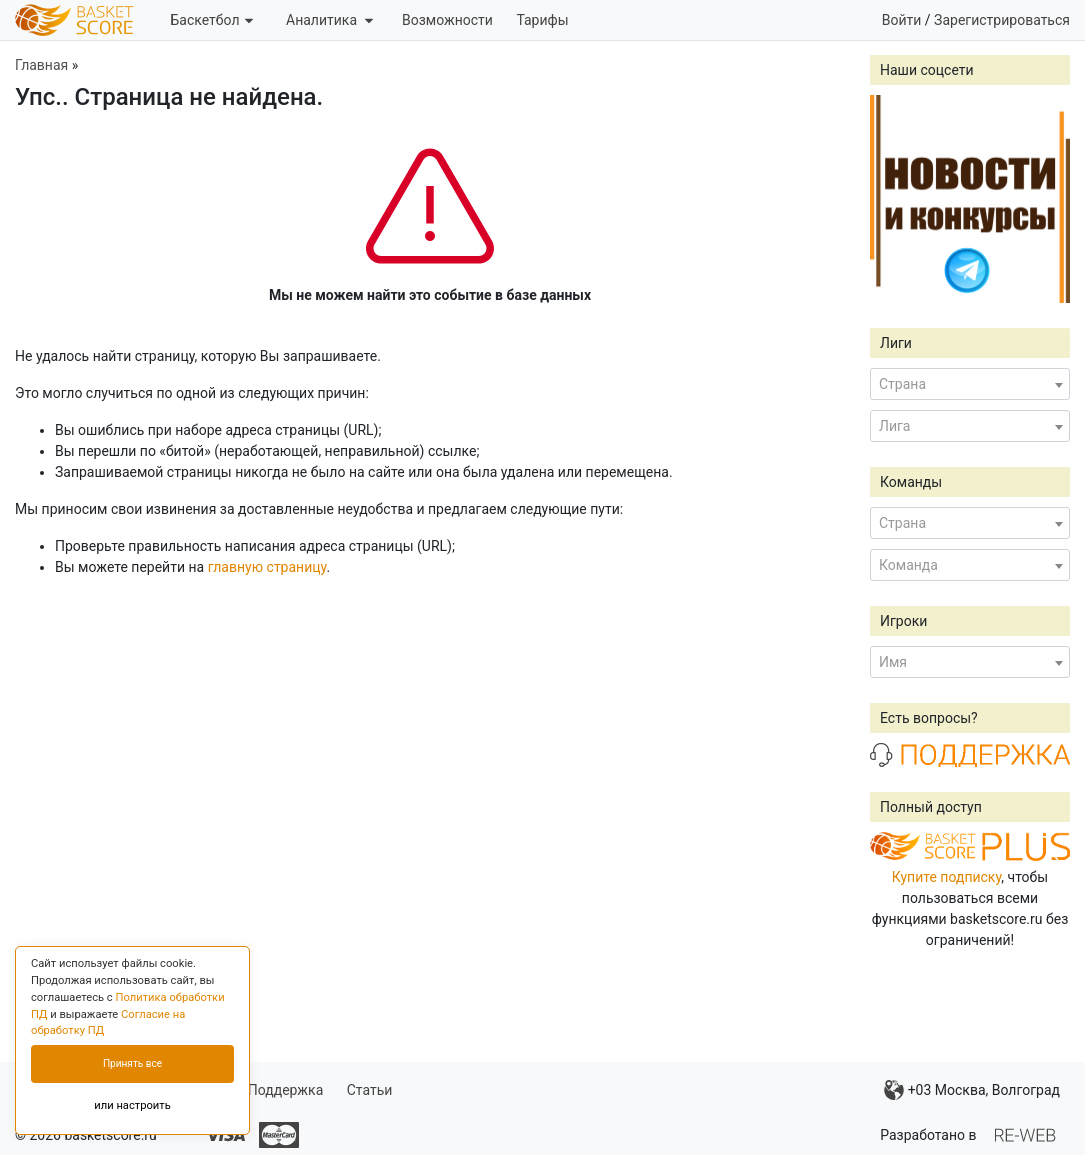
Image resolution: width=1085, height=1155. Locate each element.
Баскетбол (211, 20)
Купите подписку (947, 877)
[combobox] (970, 384)
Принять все (132, 1063)
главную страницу (267, 567)
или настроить (132, 1105)
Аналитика (329, 20)
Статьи (370, 1090)
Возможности (447, 20)
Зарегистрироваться (1002, 20)
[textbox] (970, 384)
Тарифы (542, 20)
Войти (902, 20)
